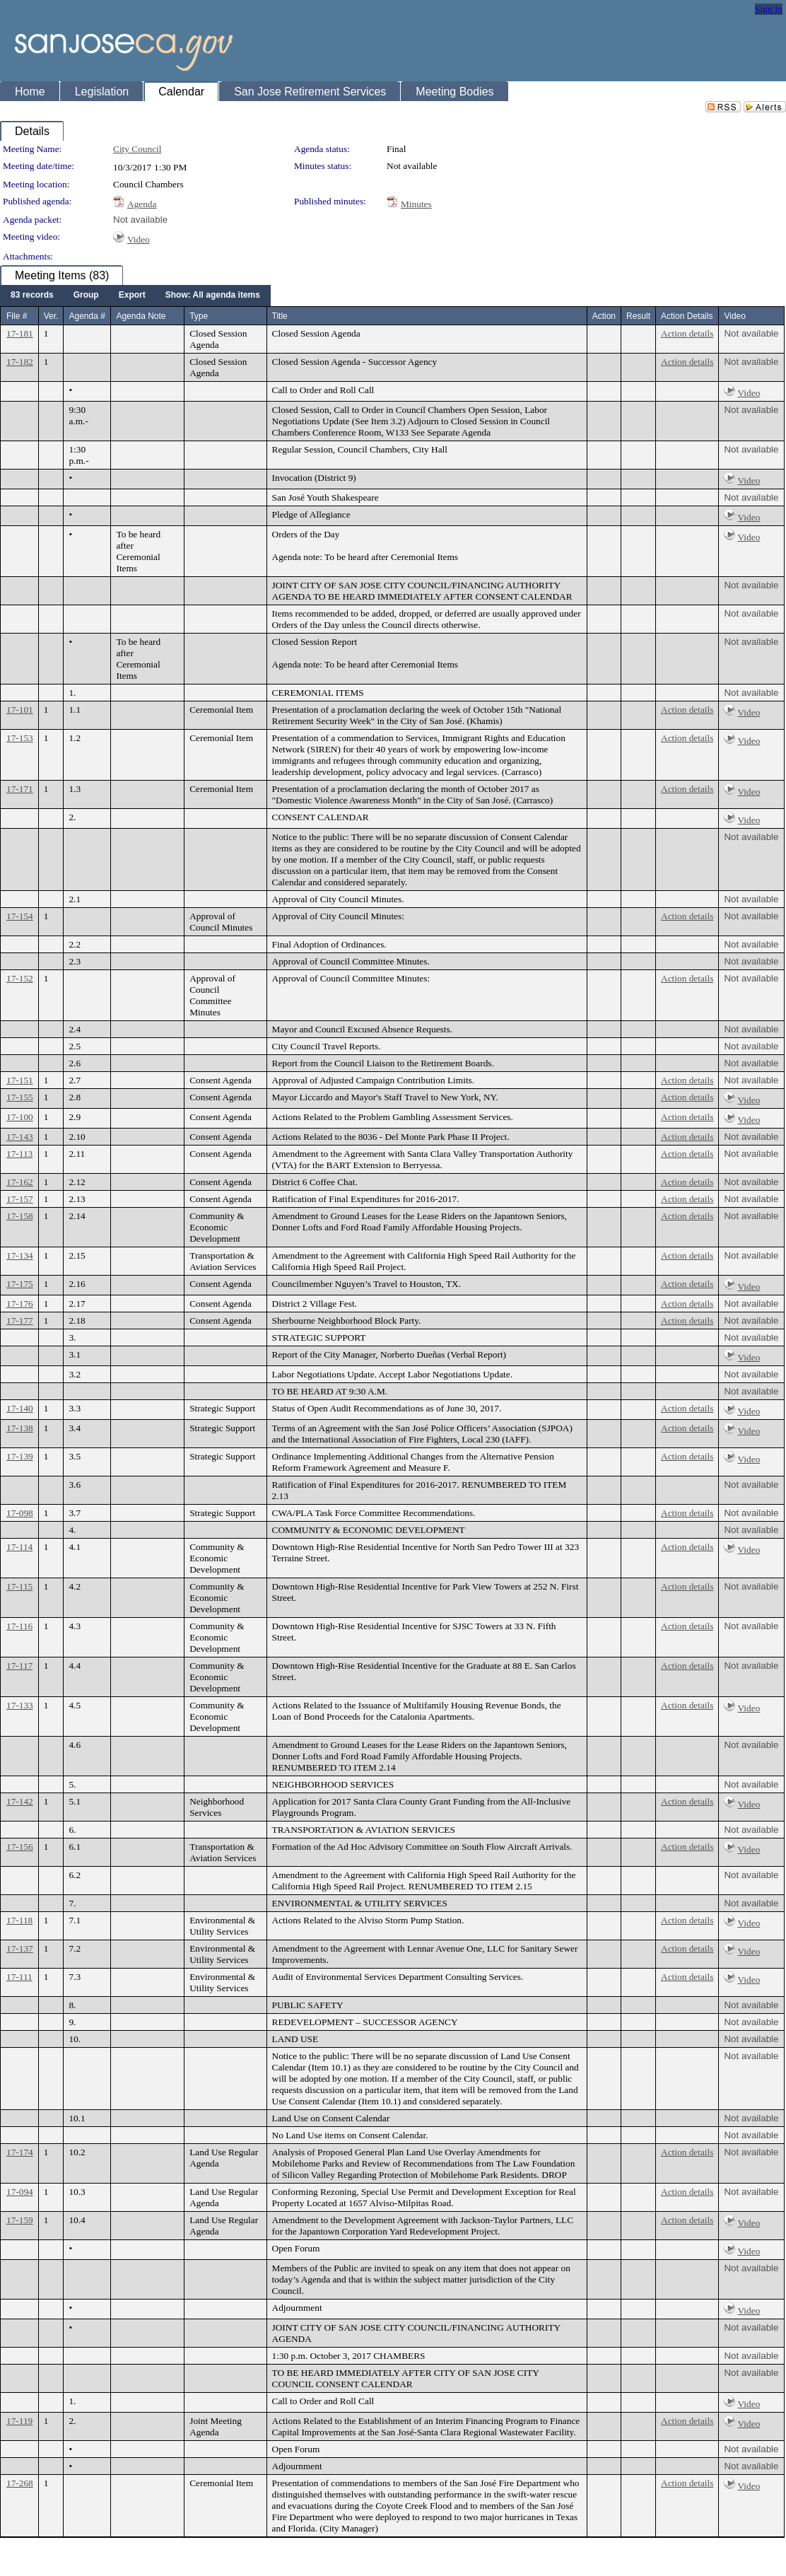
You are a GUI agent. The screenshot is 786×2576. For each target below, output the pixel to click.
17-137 (19, 1948)
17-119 (19, 2420)
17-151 (19, 1080)
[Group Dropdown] (86, 295)
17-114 (19, 1546)
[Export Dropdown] (132, 295)
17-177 (19, 1320)
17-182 (19, 361)
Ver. (51, 316)
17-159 (19, 2220)
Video (138, 239)
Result (638, 316)
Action (604, 316)
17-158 (19, 1216)
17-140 (19, 1408)
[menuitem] (32, 295)
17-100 (19, 1117)
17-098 (19, 1513)
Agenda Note (140, 316)
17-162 (19, 1182)
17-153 (19, 738)
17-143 (19, 1136)
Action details (687, 333)
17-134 (19, 1255)
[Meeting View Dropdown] (213, 295)
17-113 (19, 1153)
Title (280, 316)
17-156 (19, 1846)
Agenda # (87, 316)
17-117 (19, 1665)
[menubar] (135, 295)
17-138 (19, 1428)
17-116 (19, 1626)
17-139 (19, 1456)
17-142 (19, 1801)
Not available (140, 219)
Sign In (768, 9)
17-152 (19, 978)
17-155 (19, 1097)
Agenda (141, 204)
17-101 (19, 709)
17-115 (19, 1586)
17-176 (19, 1303)
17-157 (19, 1199)
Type (198, 316)
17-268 (19, 2483)
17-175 (19, 1283)
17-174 (19, 2152)
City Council (137, 149)
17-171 (19, 788)
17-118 (19, 1920)
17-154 (19, 916)
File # (16, 316)
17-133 (19, 1705)
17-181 (19, 333)
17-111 (19, 1976)
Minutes (416, 204)
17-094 (19, 2191)
